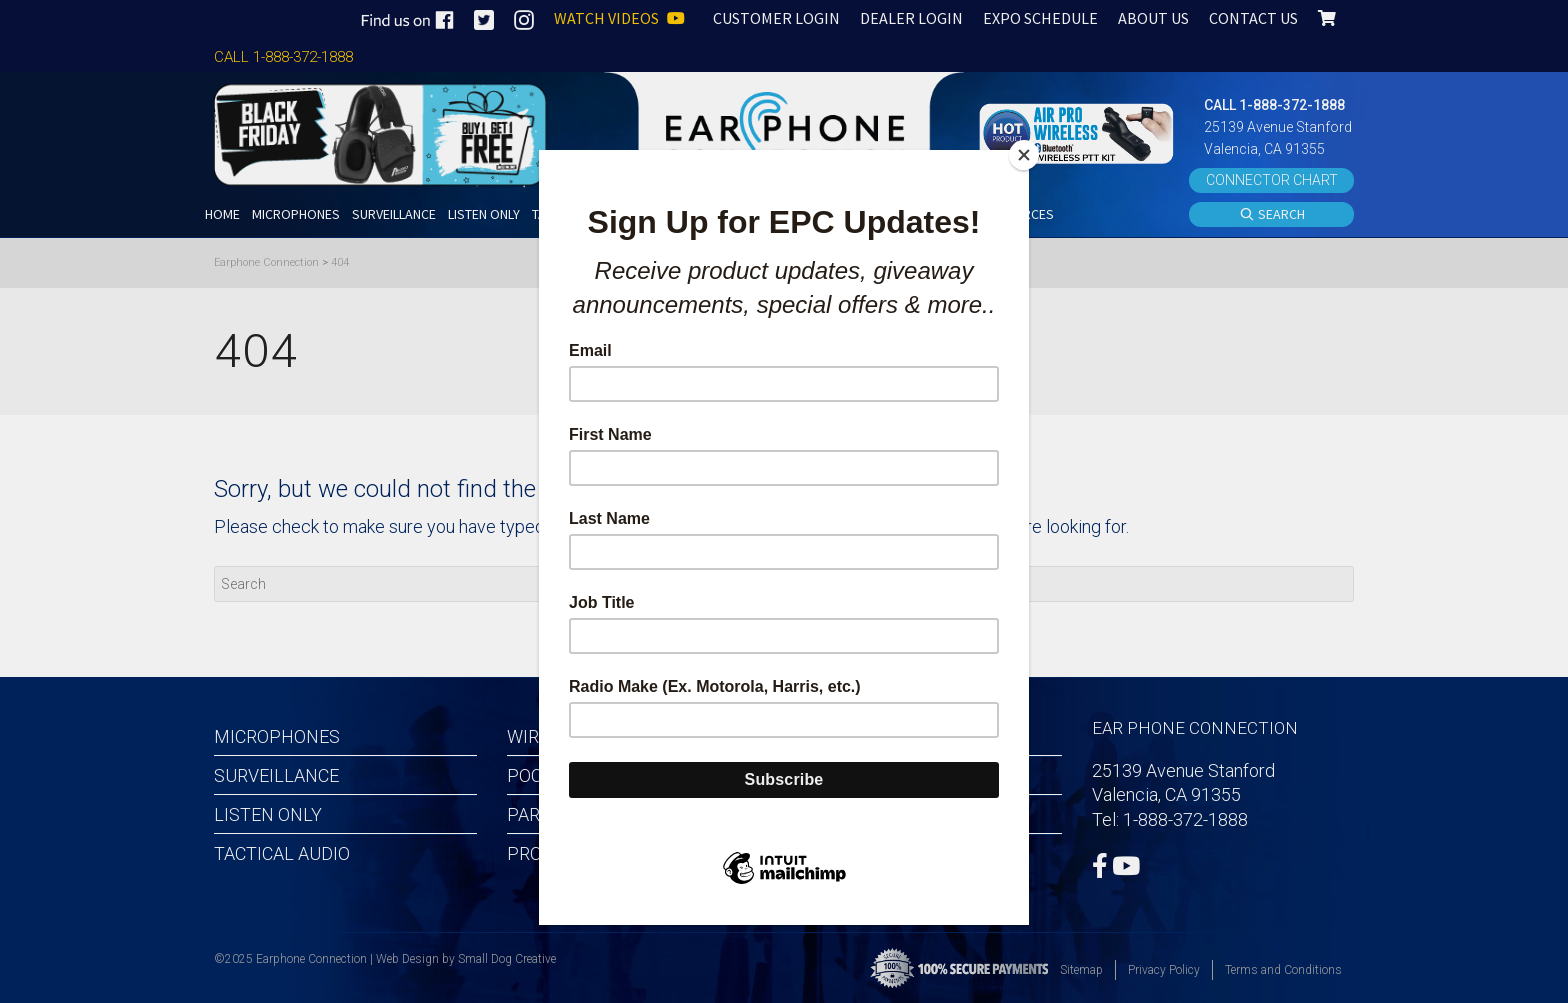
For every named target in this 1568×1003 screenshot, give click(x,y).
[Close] (1024, 155)
